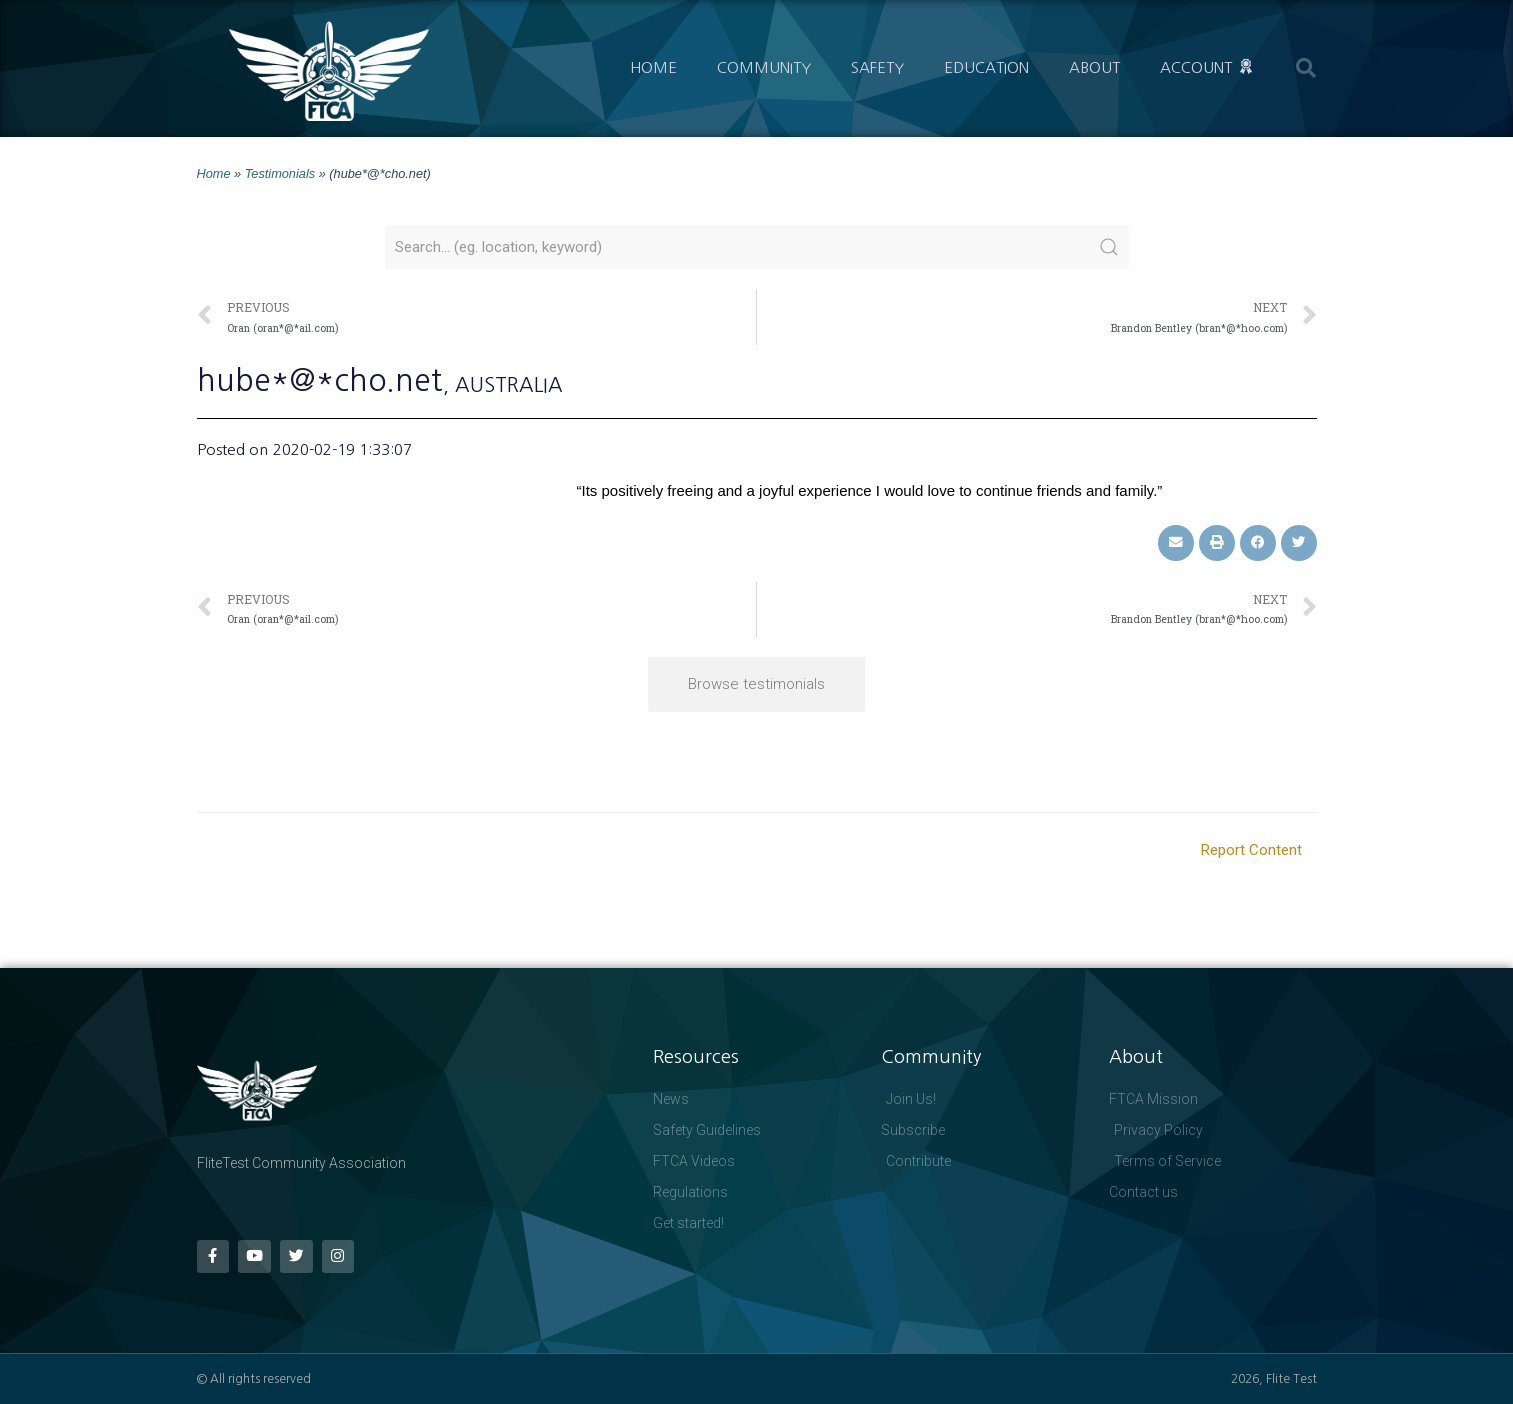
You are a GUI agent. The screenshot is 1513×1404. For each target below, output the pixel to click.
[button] (1306, 68)
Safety (877, 67)
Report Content (1251, 850)
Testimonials (280, 173)
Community (764, 67)
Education (986, 67)
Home (653, 67)
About (1094, 67)
